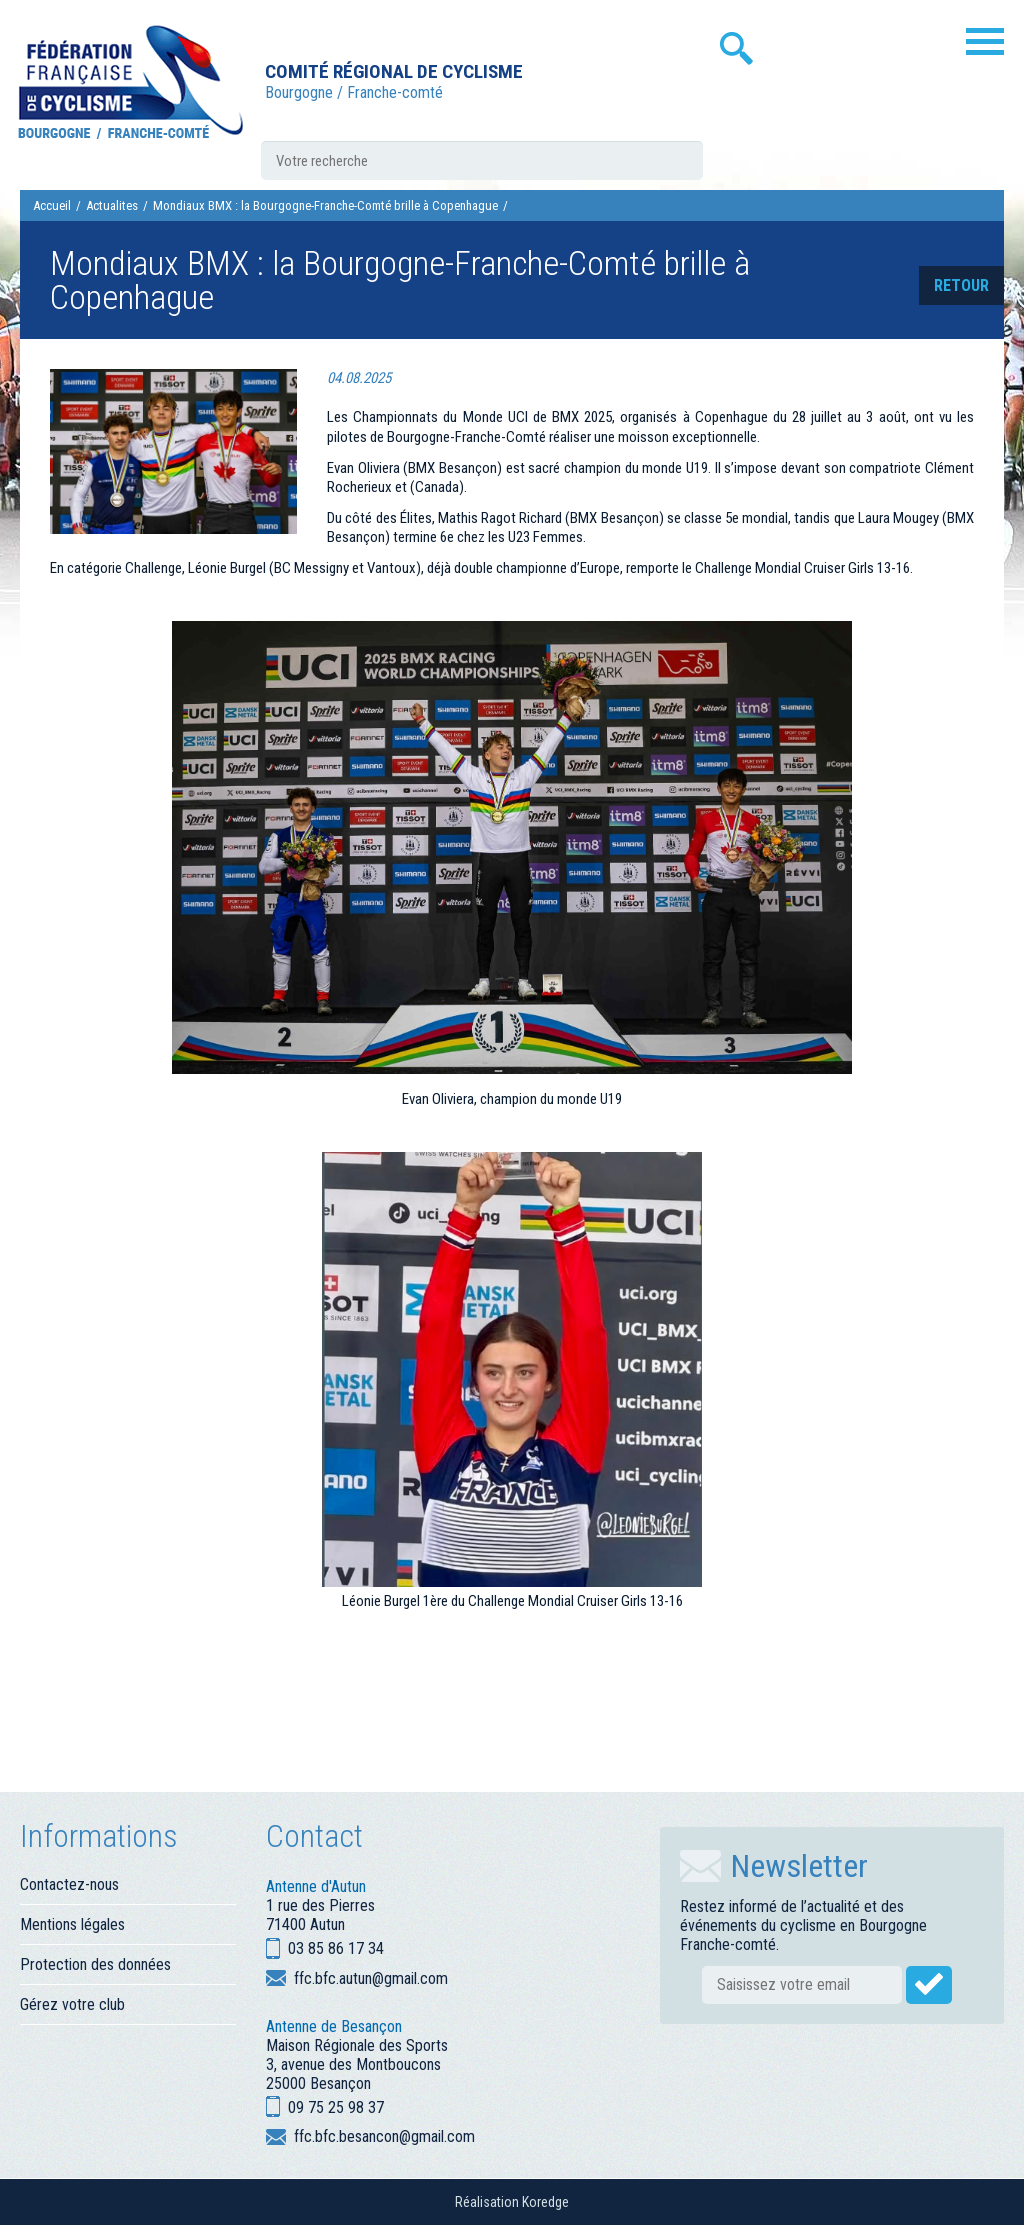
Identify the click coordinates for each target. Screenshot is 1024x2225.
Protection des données (95, 1964)
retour (961, 285)
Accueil (52, 205)
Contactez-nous (69, 1884)
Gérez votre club (72, 2004)
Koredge (545, 2202)
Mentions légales (72, 1924)
